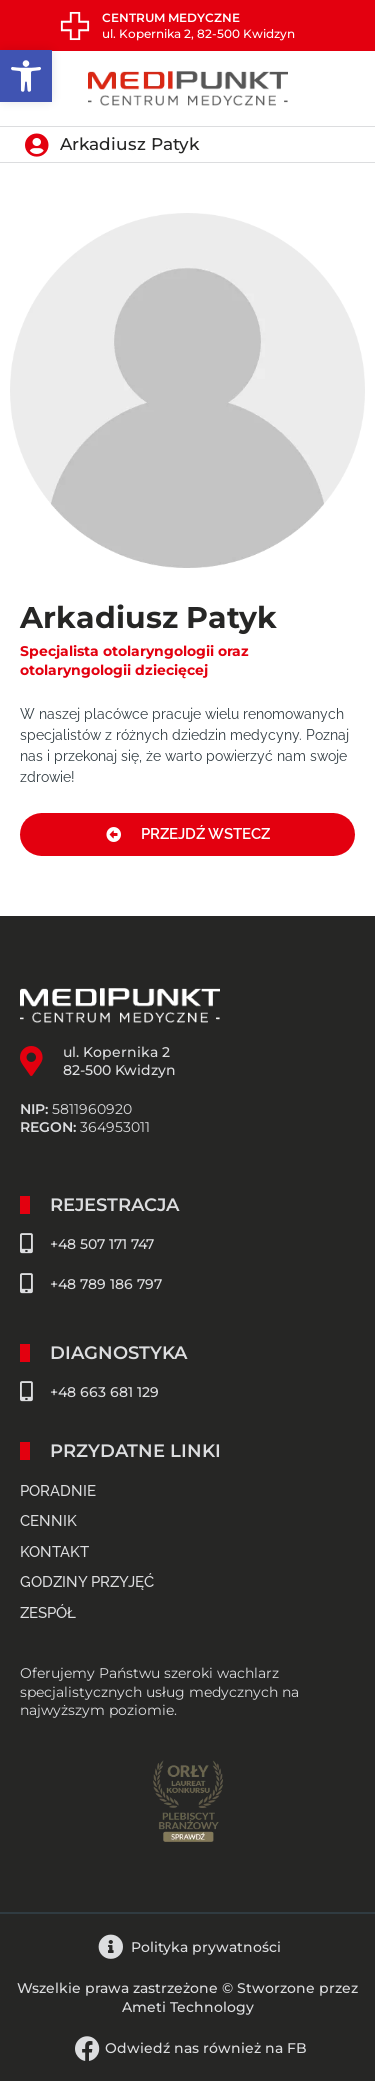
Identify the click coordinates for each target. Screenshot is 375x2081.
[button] (26, 76)
